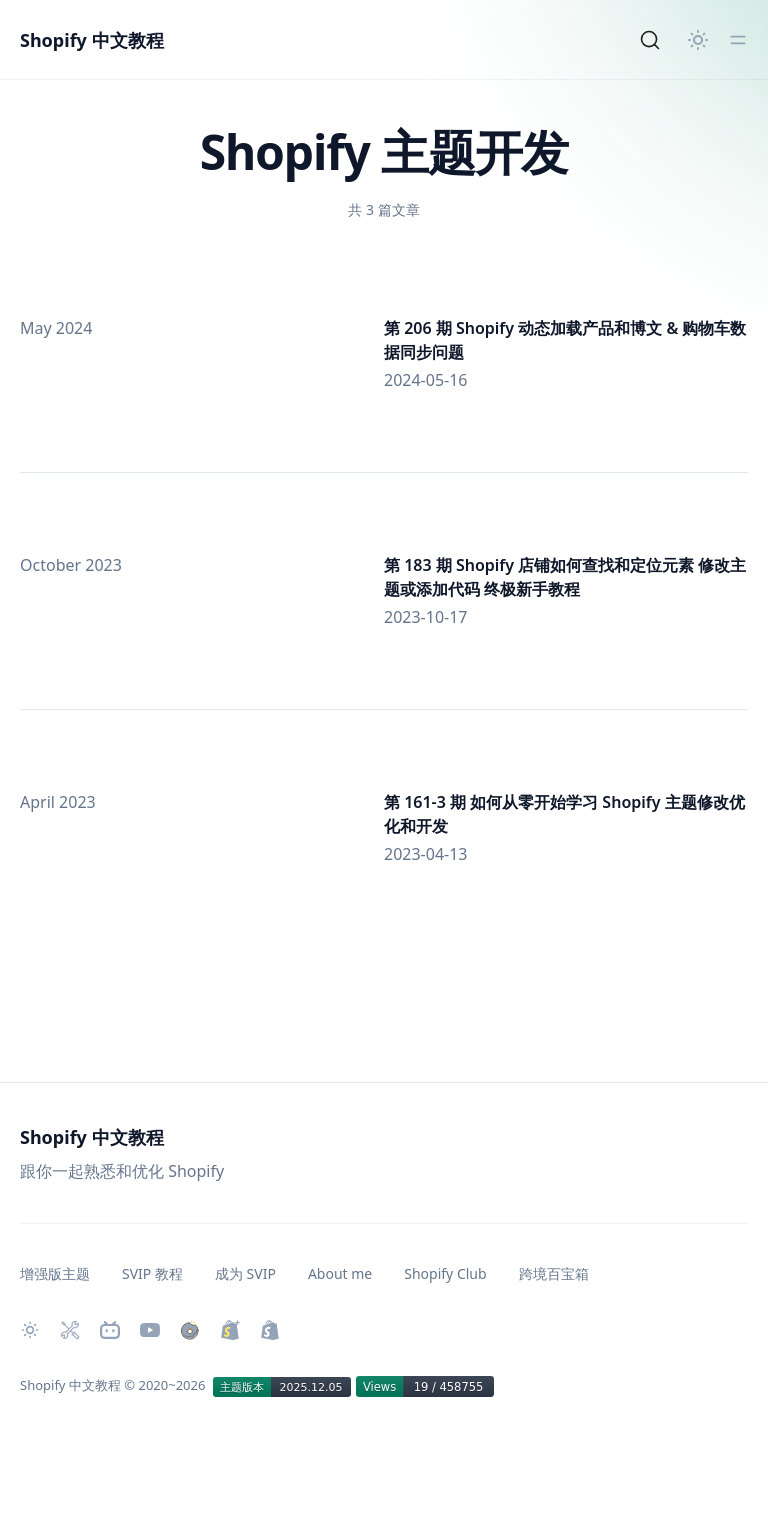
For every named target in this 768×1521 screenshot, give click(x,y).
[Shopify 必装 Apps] (70, 1330)
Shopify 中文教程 (92, 40)
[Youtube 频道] (150, 1330)
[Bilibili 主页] (110, 1330)
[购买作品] (190, 1330)
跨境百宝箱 (554, 1273)
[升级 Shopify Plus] (230, 1330)
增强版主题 (55, 1273)
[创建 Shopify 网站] (270, 1330)
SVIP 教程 (152, 1273)
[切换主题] (698, 40)
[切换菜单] (738, 40)
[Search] (650, 40)
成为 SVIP (245, 1273)
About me (340, 1273)
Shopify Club (445, 1273)
